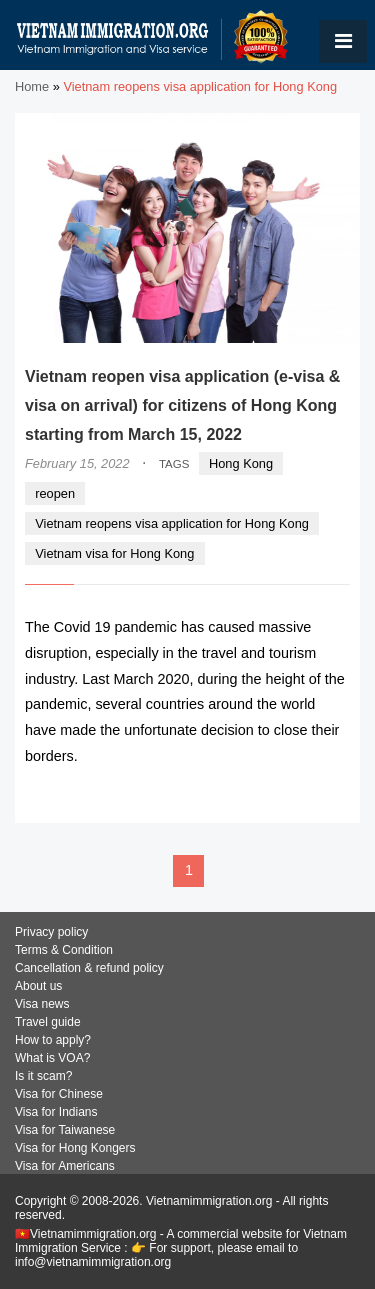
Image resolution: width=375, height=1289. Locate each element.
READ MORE (289, 795)
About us (38, 986)
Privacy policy (51, 932)
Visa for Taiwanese (65, 1130)
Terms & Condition (64, 950)
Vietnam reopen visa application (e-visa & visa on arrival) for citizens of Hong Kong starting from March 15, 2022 (182, 405)
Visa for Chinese (59, 1094)
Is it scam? (43, 1076)
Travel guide (48, 1022)
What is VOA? (52, 1058)
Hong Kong (241, 463)
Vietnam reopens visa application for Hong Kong (172, 523)
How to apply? (53, 1040)
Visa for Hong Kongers (75, 1148)
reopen (55, 493)
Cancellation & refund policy (89, 968)
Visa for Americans (65, 1166)
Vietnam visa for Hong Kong (114, 553)
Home (32, 86)
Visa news (42, 1004)
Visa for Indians (56, 1112)
